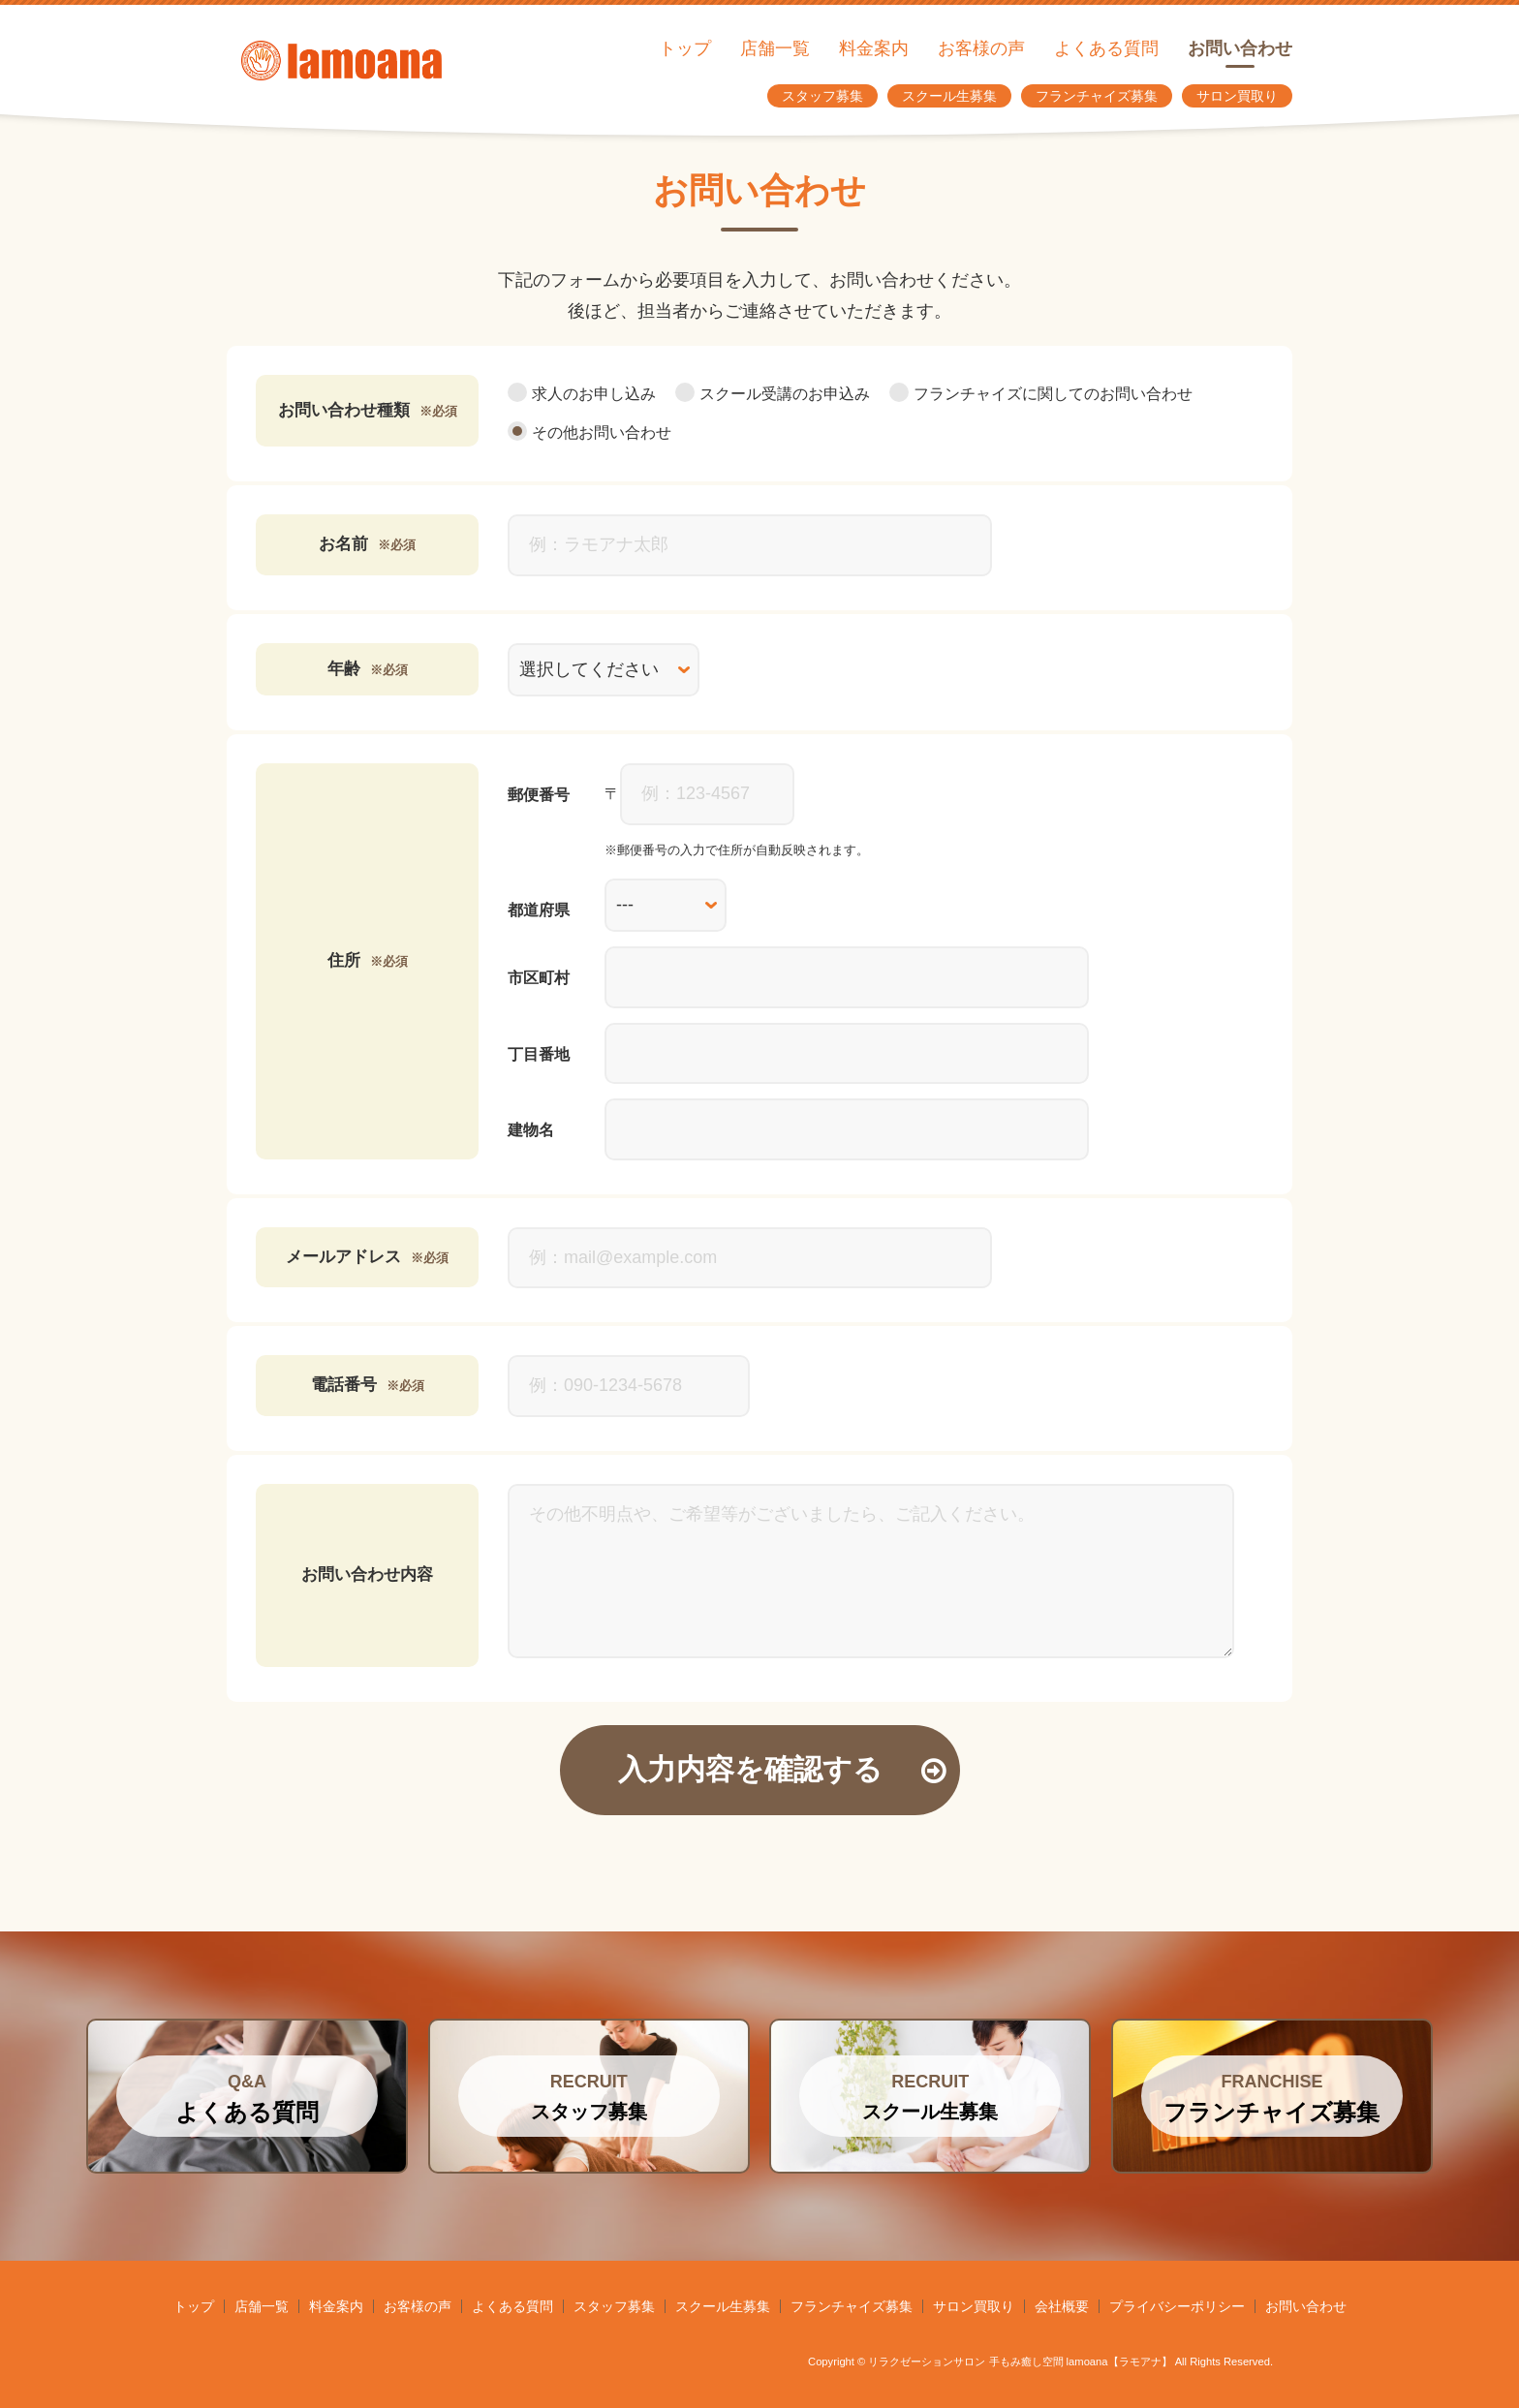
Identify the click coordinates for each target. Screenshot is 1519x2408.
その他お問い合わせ (589, 432)
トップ (685, 48)
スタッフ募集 (822, 96)
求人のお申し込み (582, 394)
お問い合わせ (1240, 48)
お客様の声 (981, 48)
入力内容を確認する (782, 1769)
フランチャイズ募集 (1097, 96)
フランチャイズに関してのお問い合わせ (1041, 394)
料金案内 (874, 48)
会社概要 (1062, 2306)
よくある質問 (1106, 48)
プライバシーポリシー (1177, 2306)
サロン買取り (1237, 96)
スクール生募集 (949, 96)
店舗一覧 (775, 48)
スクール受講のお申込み (772, 394)
